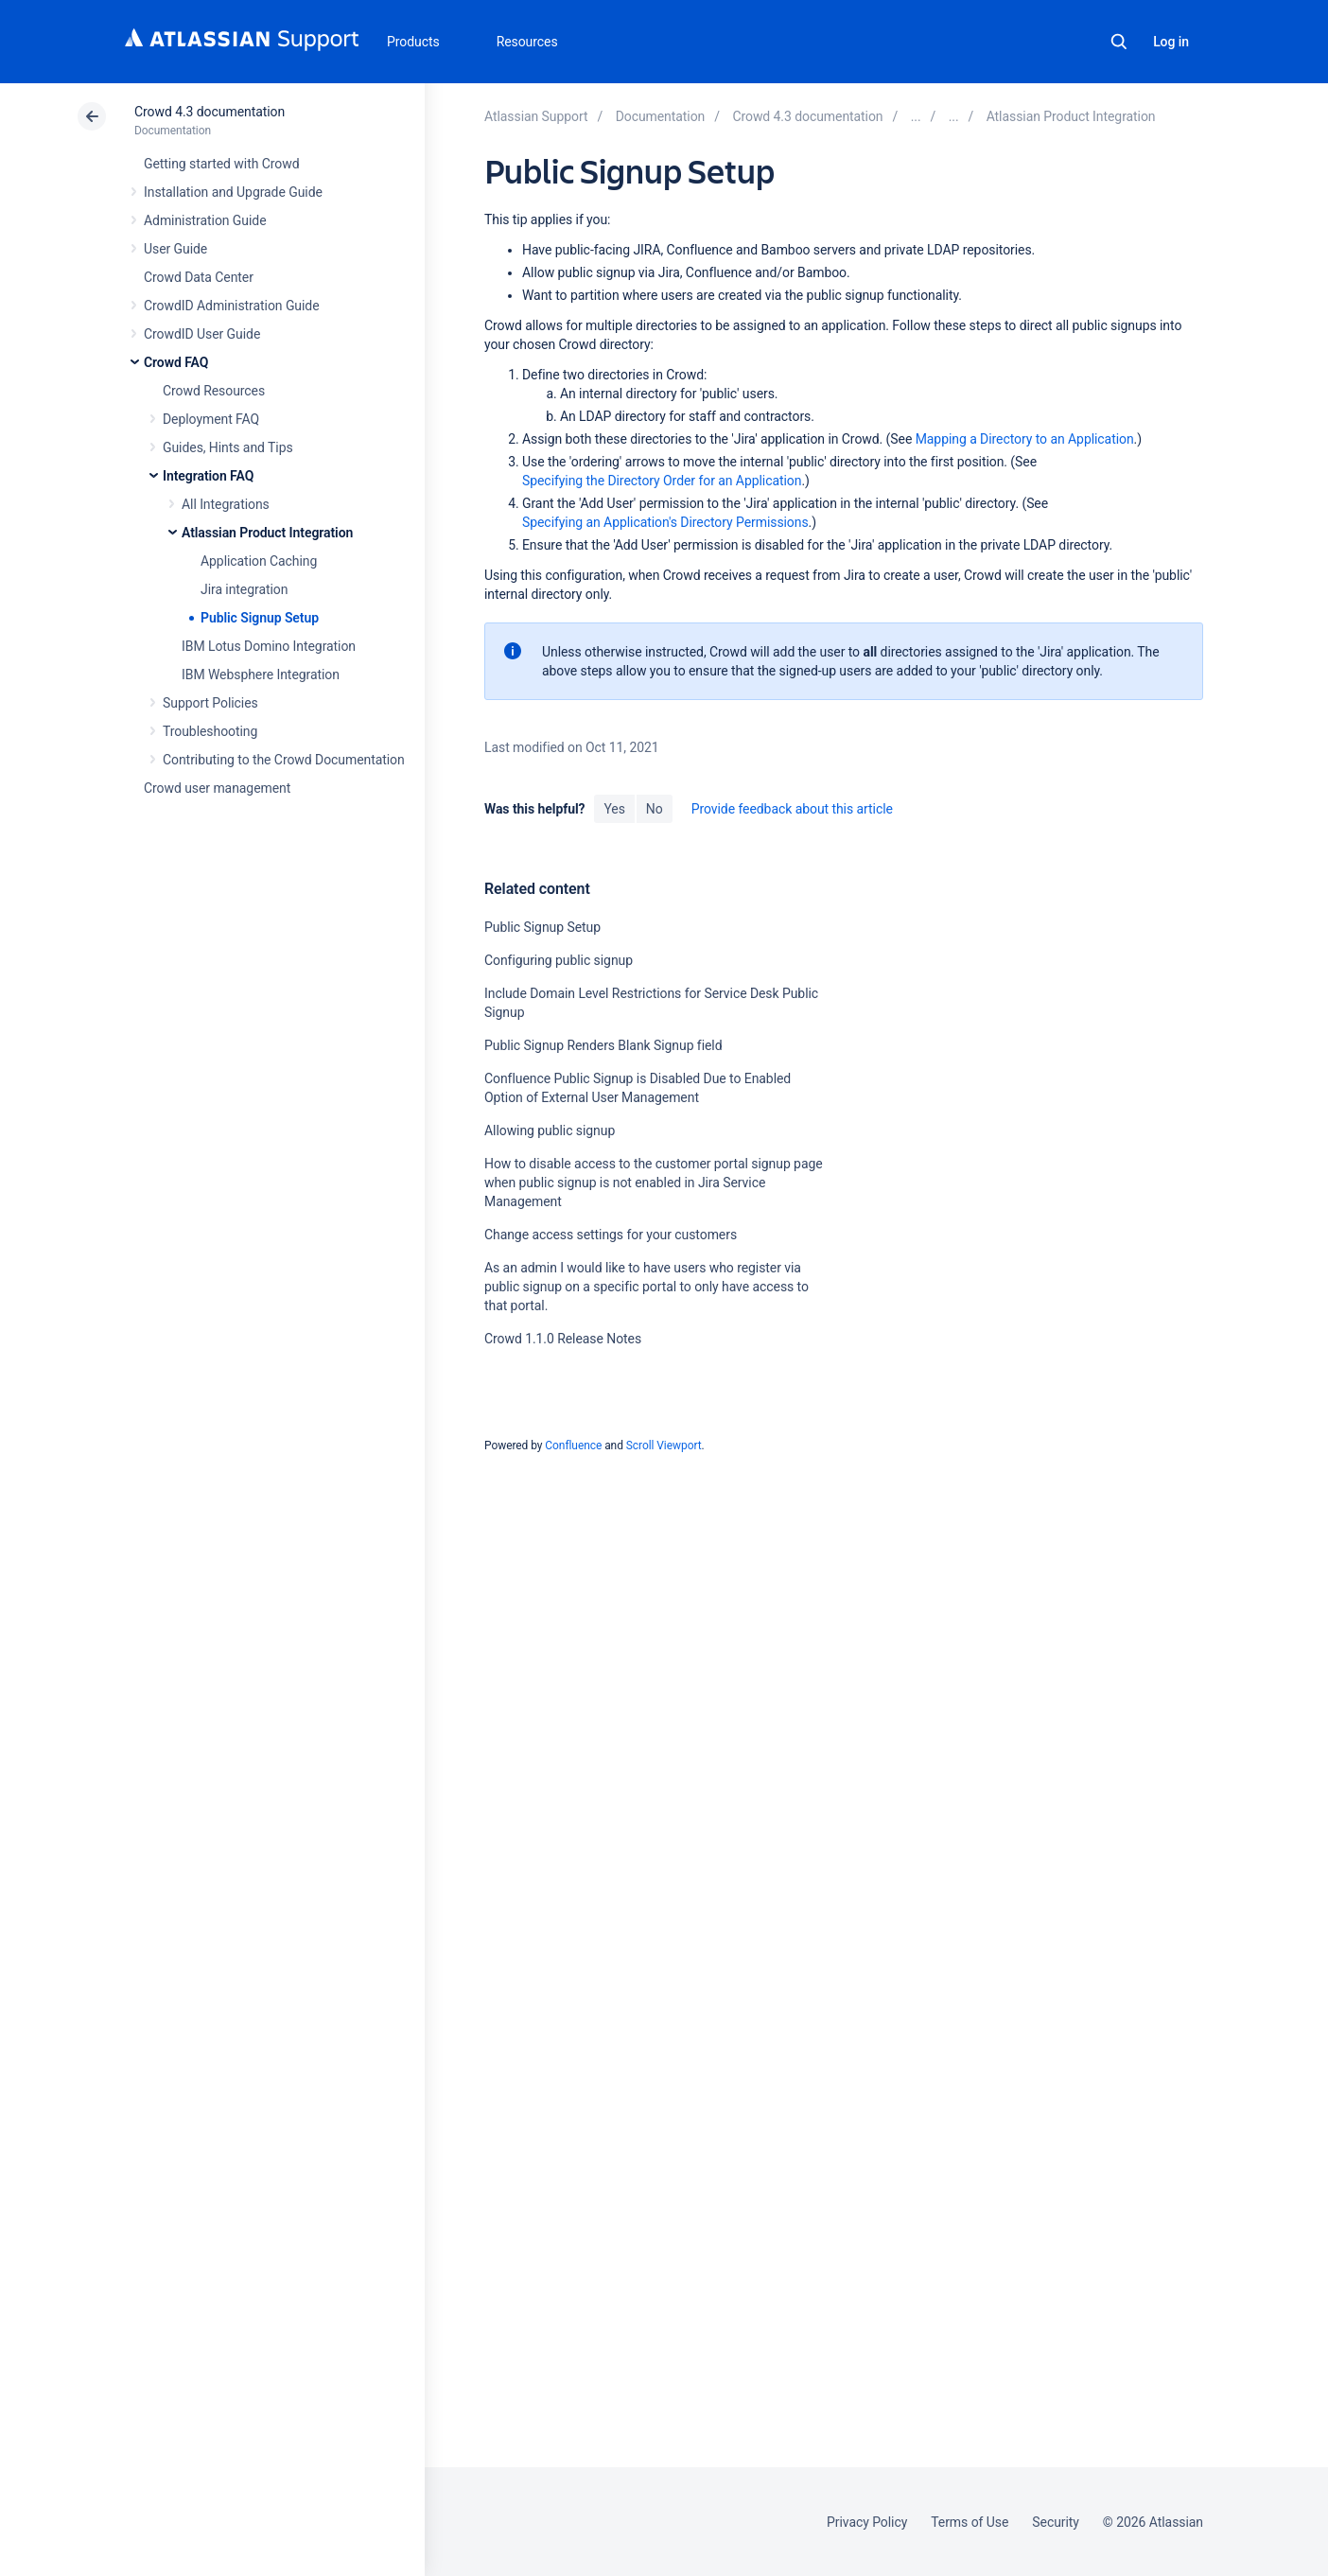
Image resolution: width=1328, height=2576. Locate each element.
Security (1055, 2522)
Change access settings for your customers (610, 1234)
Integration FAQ (208, 475)
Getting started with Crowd (221, 163)
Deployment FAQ (211, 419)
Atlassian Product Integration (267, 532)
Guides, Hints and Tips (228, 447)
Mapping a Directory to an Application (1025, 439)
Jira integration (244, 589)
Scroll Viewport (664, 1445)
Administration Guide (205, 220)
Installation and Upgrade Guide (233, 192)
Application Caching (259, 561)
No (654, 808)
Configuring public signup (558, 960)
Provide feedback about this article (792, 808)
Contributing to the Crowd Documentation (284, 759)
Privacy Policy (867, 2522)
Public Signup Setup (260, 617)
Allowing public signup (549, 1130)
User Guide (175, 248)
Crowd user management (217, 788)
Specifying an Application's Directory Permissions (665, 522)
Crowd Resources (214, 390)
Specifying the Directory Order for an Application (661, 480)
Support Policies (210, 702)
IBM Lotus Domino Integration (269, 646)
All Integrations (226, 504)
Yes (613, 808)
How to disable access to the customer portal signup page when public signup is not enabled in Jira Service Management (653, 1182)
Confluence (573, 1445)
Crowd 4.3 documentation (209, 111)
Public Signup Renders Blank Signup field (603, 1045)
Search (1119, 41)
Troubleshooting (210, 731)
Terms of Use (969, 2522)
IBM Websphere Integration (261, 674)
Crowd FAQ (176, 362)
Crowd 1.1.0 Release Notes (562, 1338)
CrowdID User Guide (202, 334)
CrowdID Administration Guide (232, 305)
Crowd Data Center (198, 277)
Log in (1171, 41)
